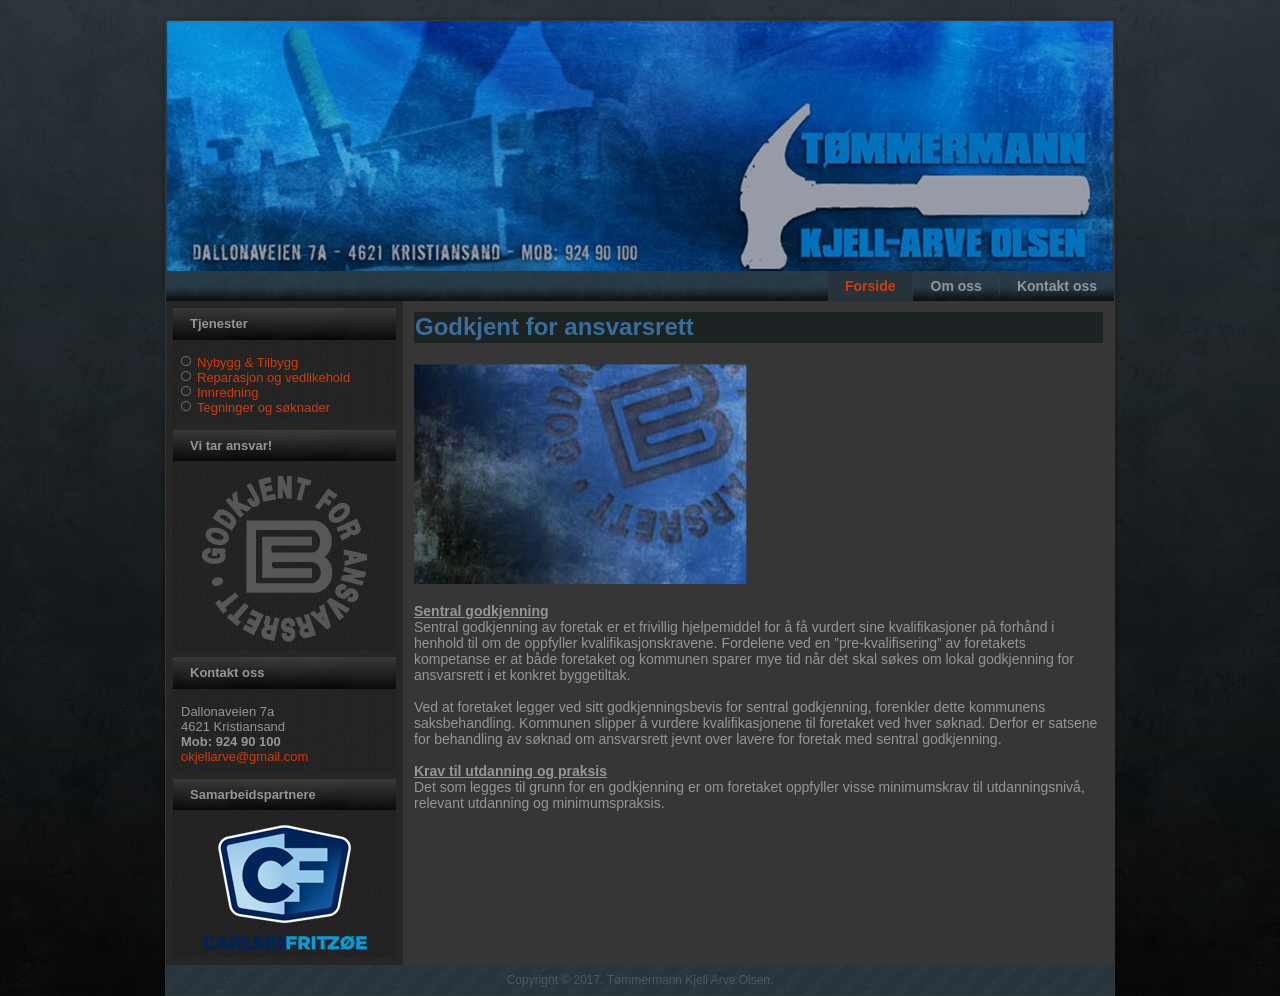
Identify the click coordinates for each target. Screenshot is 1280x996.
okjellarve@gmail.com (244, 756)
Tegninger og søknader (263, 407)
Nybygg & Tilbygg (247, 362)
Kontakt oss (1057, 286)
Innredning (227, 392)
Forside (870, 286)
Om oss (956, 286)
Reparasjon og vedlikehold (273, 377)
